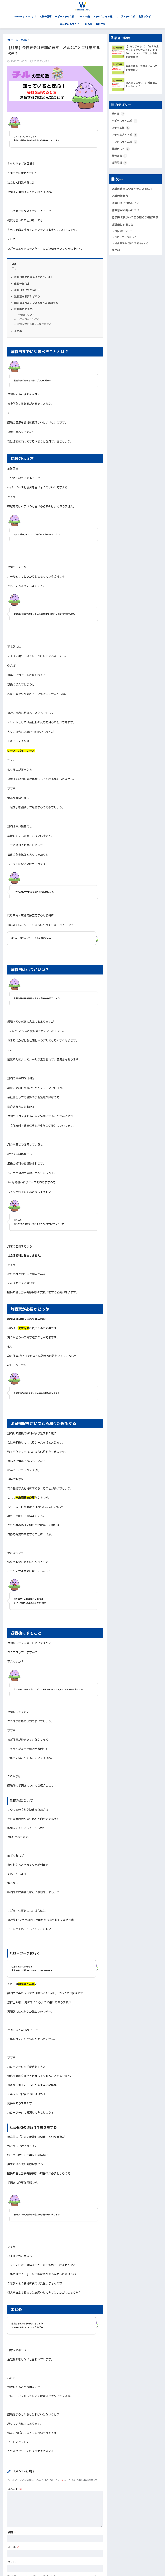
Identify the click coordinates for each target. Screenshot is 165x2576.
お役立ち (100, 24)
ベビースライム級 (64, 16)
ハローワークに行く (28, 319)
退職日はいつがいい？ (27, 290)
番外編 (88, 24)
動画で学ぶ (145, 16)
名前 (11, 2532)
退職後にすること (24, 309)
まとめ (18, 331)
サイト (11, 2562)
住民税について (25, 315)
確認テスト (121, 150)
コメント (14, 2488)
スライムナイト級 (102, 16)
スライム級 (84, 16)
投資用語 (120, 165)
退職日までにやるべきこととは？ (33, 277)
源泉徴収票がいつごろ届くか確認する (36, 303)
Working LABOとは (25, 16)
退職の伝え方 (22, 283)
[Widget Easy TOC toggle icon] (121, 181)
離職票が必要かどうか (27, 296)
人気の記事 (45, 16)
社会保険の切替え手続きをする (34, 324)
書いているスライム (71, 24)
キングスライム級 (125, 16)
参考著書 (120, 158)
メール (13, 2547)
